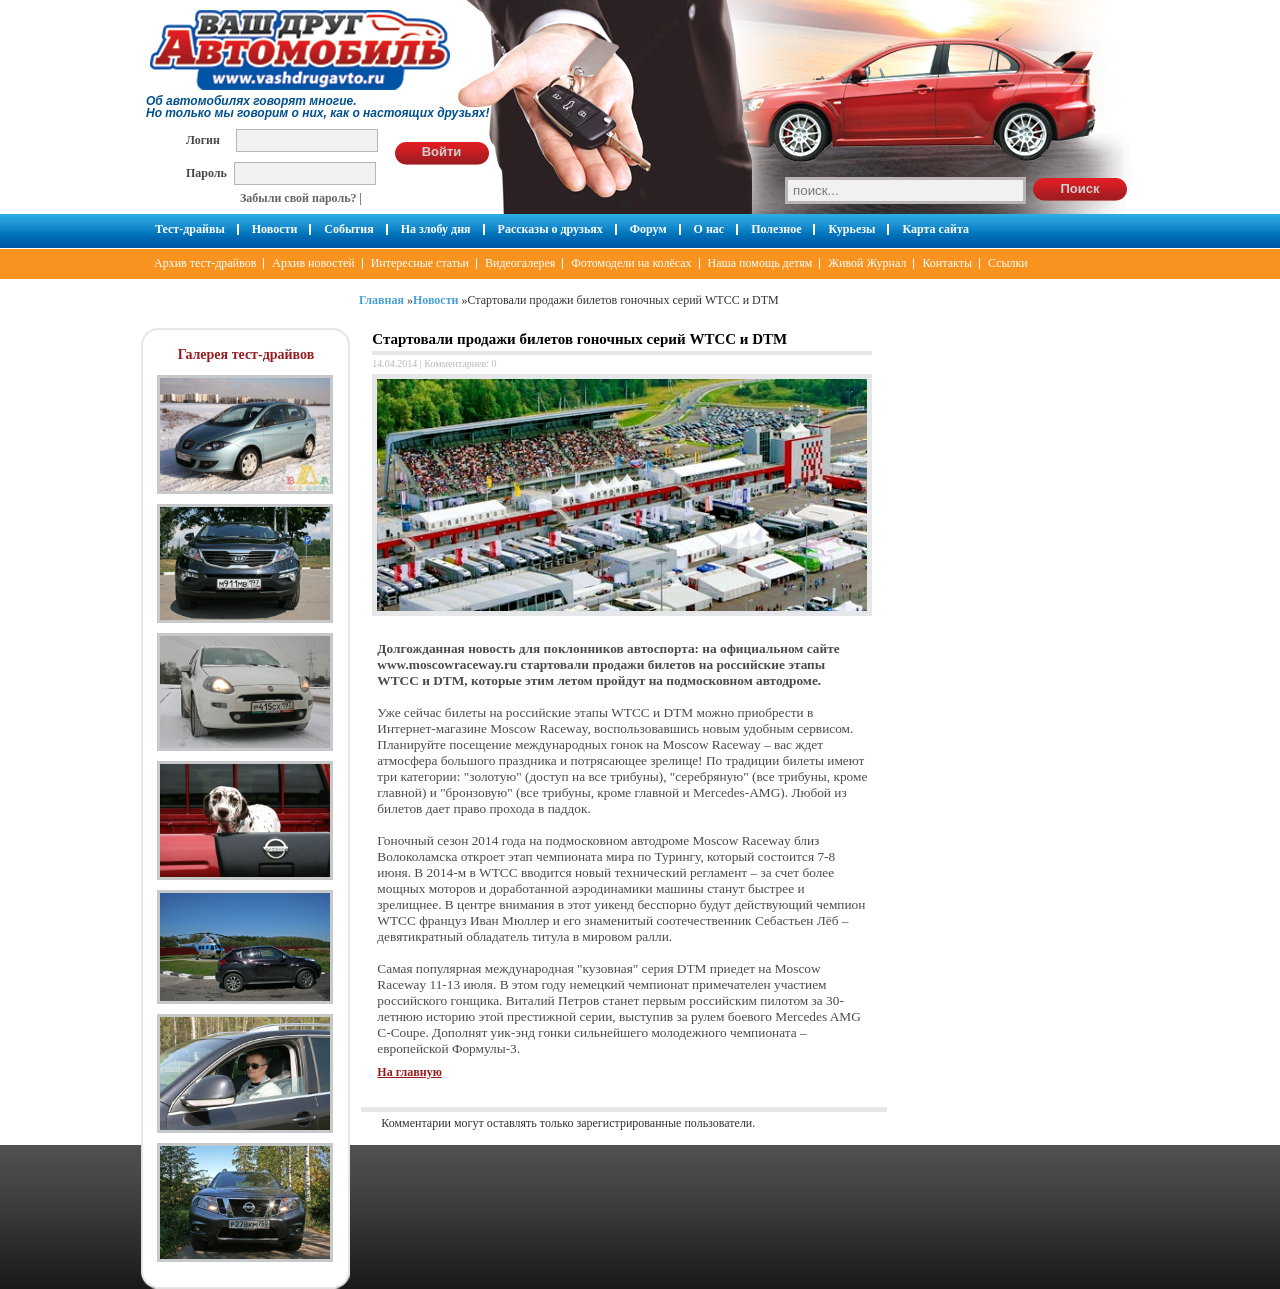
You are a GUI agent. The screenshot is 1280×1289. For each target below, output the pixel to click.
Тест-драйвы (190, 229)
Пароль (206, 172)
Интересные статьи (420, 263)
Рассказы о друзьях (550, 229)
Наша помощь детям (760, 263)
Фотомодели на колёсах (631, 263)
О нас (709, 229)
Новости (275, 229)
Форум (648, 229)
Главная (381, 300)
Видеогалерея (520, 263)
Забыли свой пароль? (298, 198)
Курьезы (851, 229)
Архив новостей (313, 263)
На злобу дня (436, 229)
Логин (203, 139)
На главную (409, 1072)
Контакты (947, 263)
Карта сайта (935, 229)
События (348, 229)
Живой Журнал (867, 263)
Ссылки (1008, 263)
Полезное (776, 229)
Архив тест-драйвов (205, 263)
